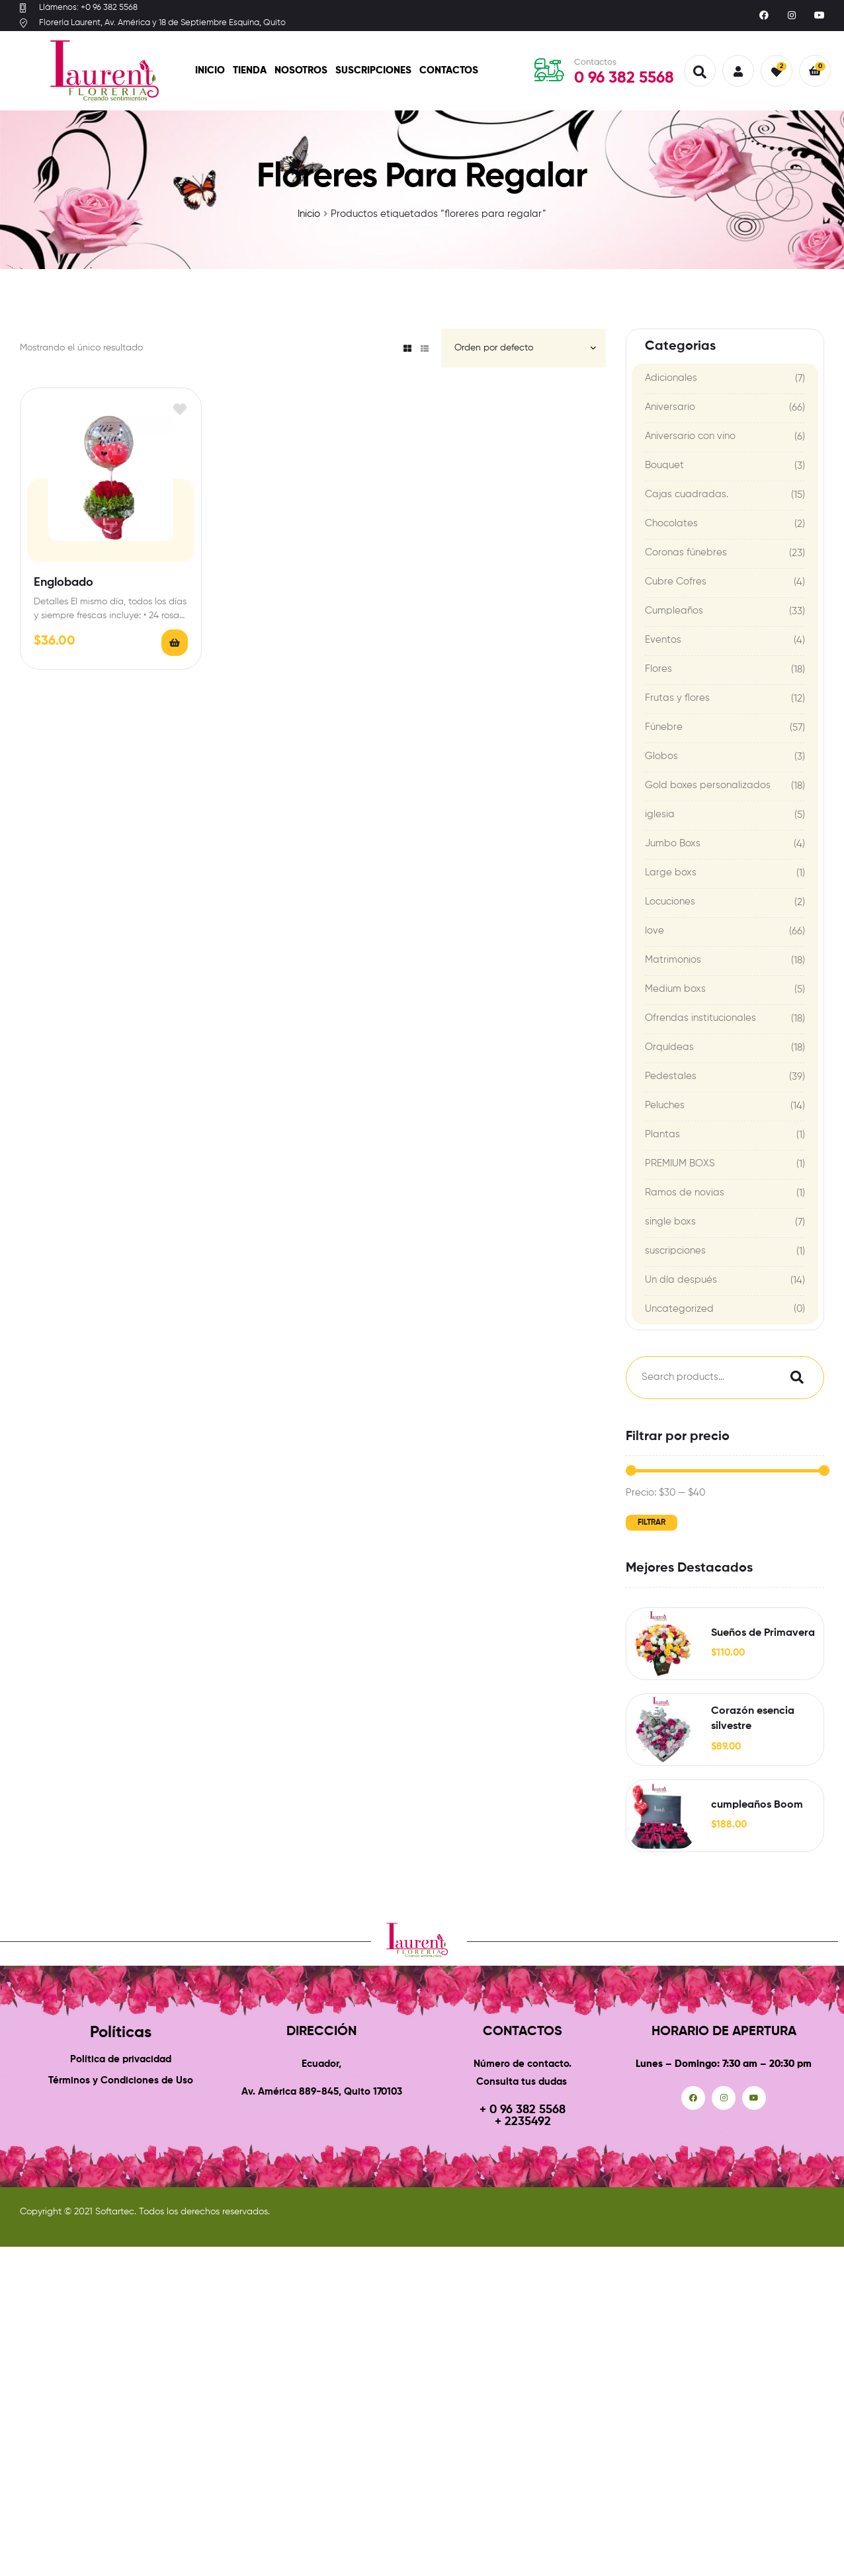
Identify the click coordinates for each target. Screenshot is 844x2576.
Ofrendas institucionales (700, 1018)
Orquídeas (669, 1047)
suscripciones (675, 1251)
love (654, 931)
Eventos (663, 640)
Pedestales (670, 1076)
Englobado (63, 582)
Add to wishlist (179, 409)
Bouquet (664, 465)
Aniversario (670, 407)
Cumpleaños (674, 611)
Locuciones (670, 901)
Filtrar (651, 1523)
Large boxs (670, 872)
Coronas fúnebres (686, 552)
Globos (661, 756)
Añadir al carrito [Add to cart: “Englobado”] (174, 642)
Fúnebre (664, 727)
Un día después (681, 1280)
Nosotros (300, 70)
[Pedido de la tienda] (523, 348)
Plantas (662, 1134)
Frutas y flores (677, 698)
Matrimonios (673, 960)
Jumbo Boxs (672, 843)
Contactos (448, 70)
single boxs (670, 1222)
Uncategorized (679, 1309)
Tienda (250, 70)
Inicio (210, 70)
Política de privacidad (120, 2059)
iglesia (660, 814)
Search (793, 1377)
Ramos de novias (684, 1192)
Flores (658, 669)
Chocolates (671, 523)
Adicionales (671, 378)
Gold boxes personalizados (708, 785)
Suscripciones (373, 70)
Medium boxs (675, 989)
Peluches (665, 1105)
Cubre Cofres (675, 581)
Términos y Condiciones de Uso (120, 2080)
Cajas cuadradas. (686, 494)
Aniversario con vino (690, 436)
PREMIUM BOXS (680, 1163)
